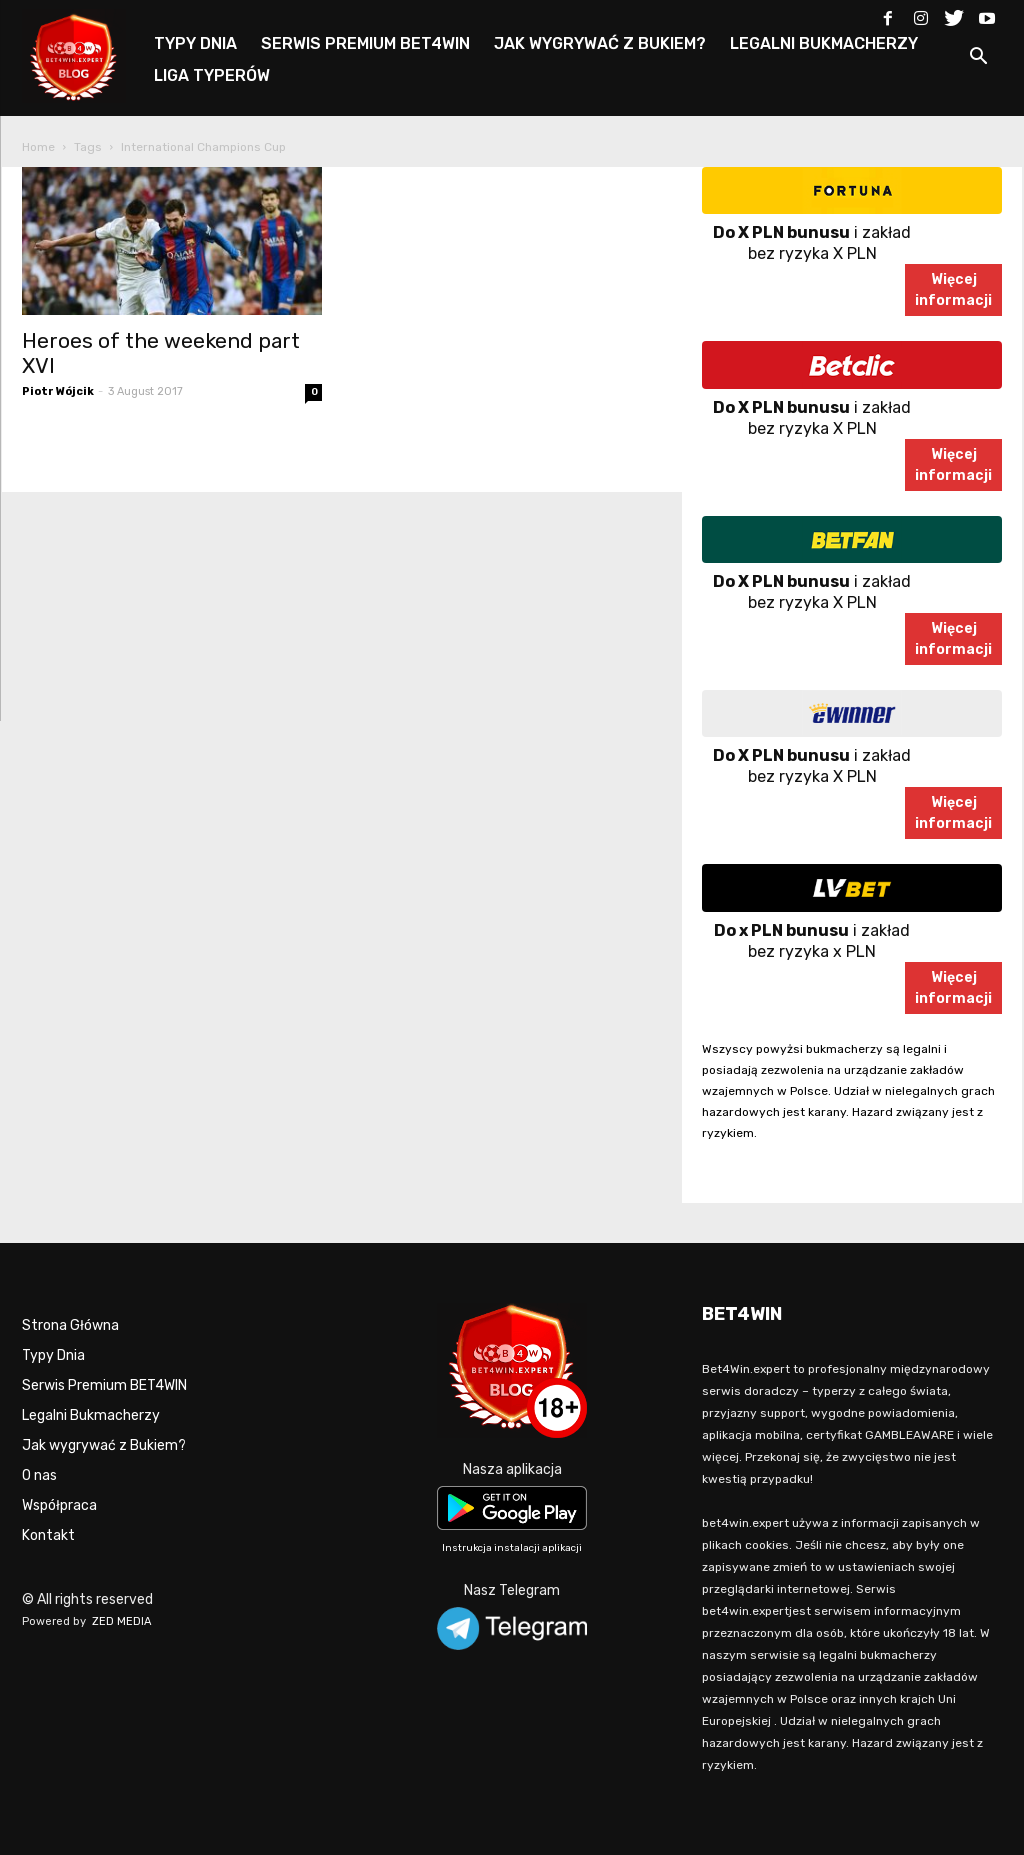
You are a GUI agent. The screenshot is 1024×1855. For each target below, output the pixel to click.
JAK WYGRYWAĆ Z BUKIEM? (600, 43)
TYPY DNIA (195, 43)
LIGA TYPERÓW (212, 75)
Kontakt (48, 1535)
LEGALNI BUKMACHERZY (824, 43)
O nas (39, 1475)
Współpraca (59, 1505)
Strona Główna (70, 1325)
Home (38, 147)
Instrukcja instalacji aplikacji (512, 1548)
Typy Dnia (53, 1355)
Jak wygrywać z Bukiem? (104, 1445)
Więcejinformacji (953, 290)
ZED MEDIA (122, 1621)
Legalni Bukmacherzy (91, 1415)
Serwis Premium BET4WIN (104, 1385)
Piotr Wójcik (58, 391)
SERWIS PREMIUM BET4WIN (365, 43)
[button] (978, 59)
